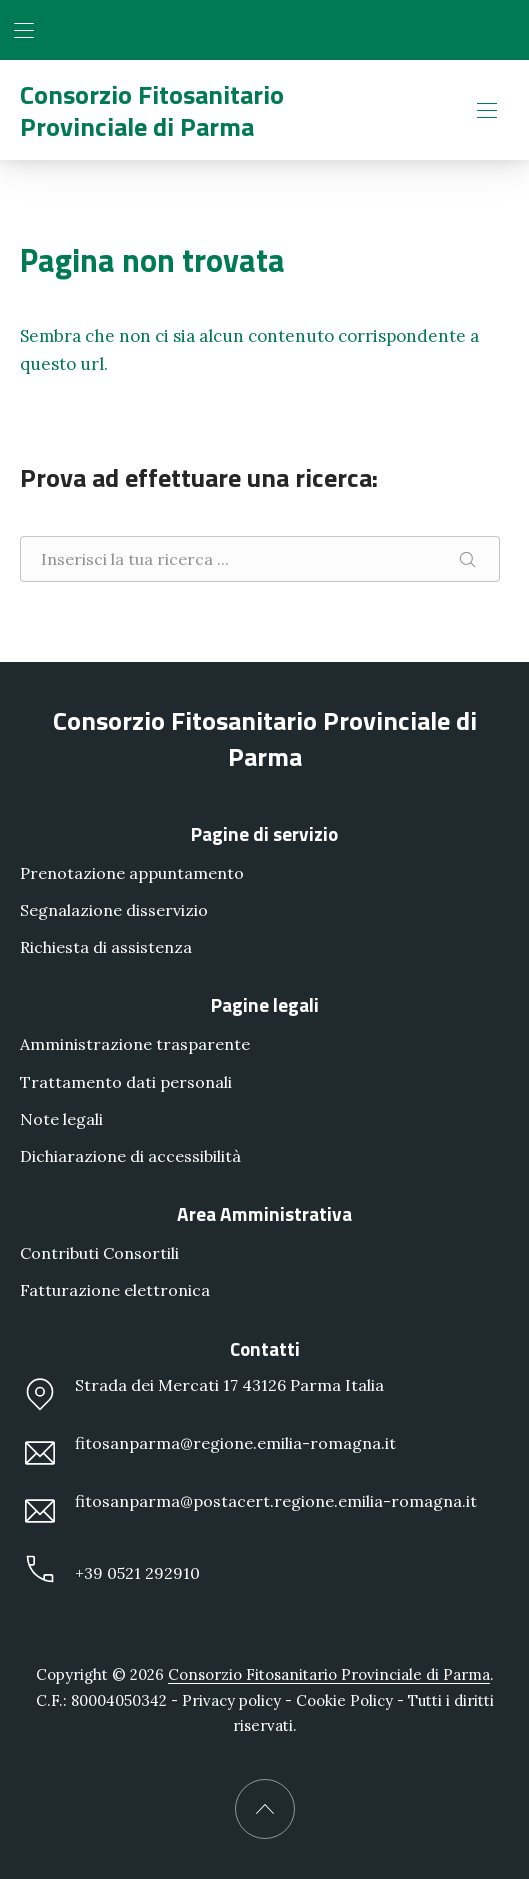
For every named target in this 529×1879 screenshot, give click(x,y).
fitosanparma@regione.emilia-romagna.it (208, 1453)
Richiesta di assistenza (106, 947)
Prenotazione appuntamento (132, 873)
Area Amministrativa (264, 1213)
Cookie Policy (344, 1700)
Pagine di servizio (264, 833)
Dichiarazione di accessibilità (130, 1156)
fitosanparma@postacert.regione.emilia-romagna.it (248, 1511)
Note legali (61, 1119)
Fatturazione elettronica (115, 1290)
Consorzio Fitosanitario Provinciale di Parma (152, 110)
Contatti (265, 1347)
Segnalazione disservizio (114, 910)
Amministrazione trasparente (135, 1044)
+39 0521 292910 (110, 1569)
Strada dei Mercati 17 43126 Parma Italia (202, 1394)
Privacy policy (231, 1700)
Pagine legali (265, 1004)
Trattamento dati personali (126, 1081)
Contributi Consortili (99, 1253)
